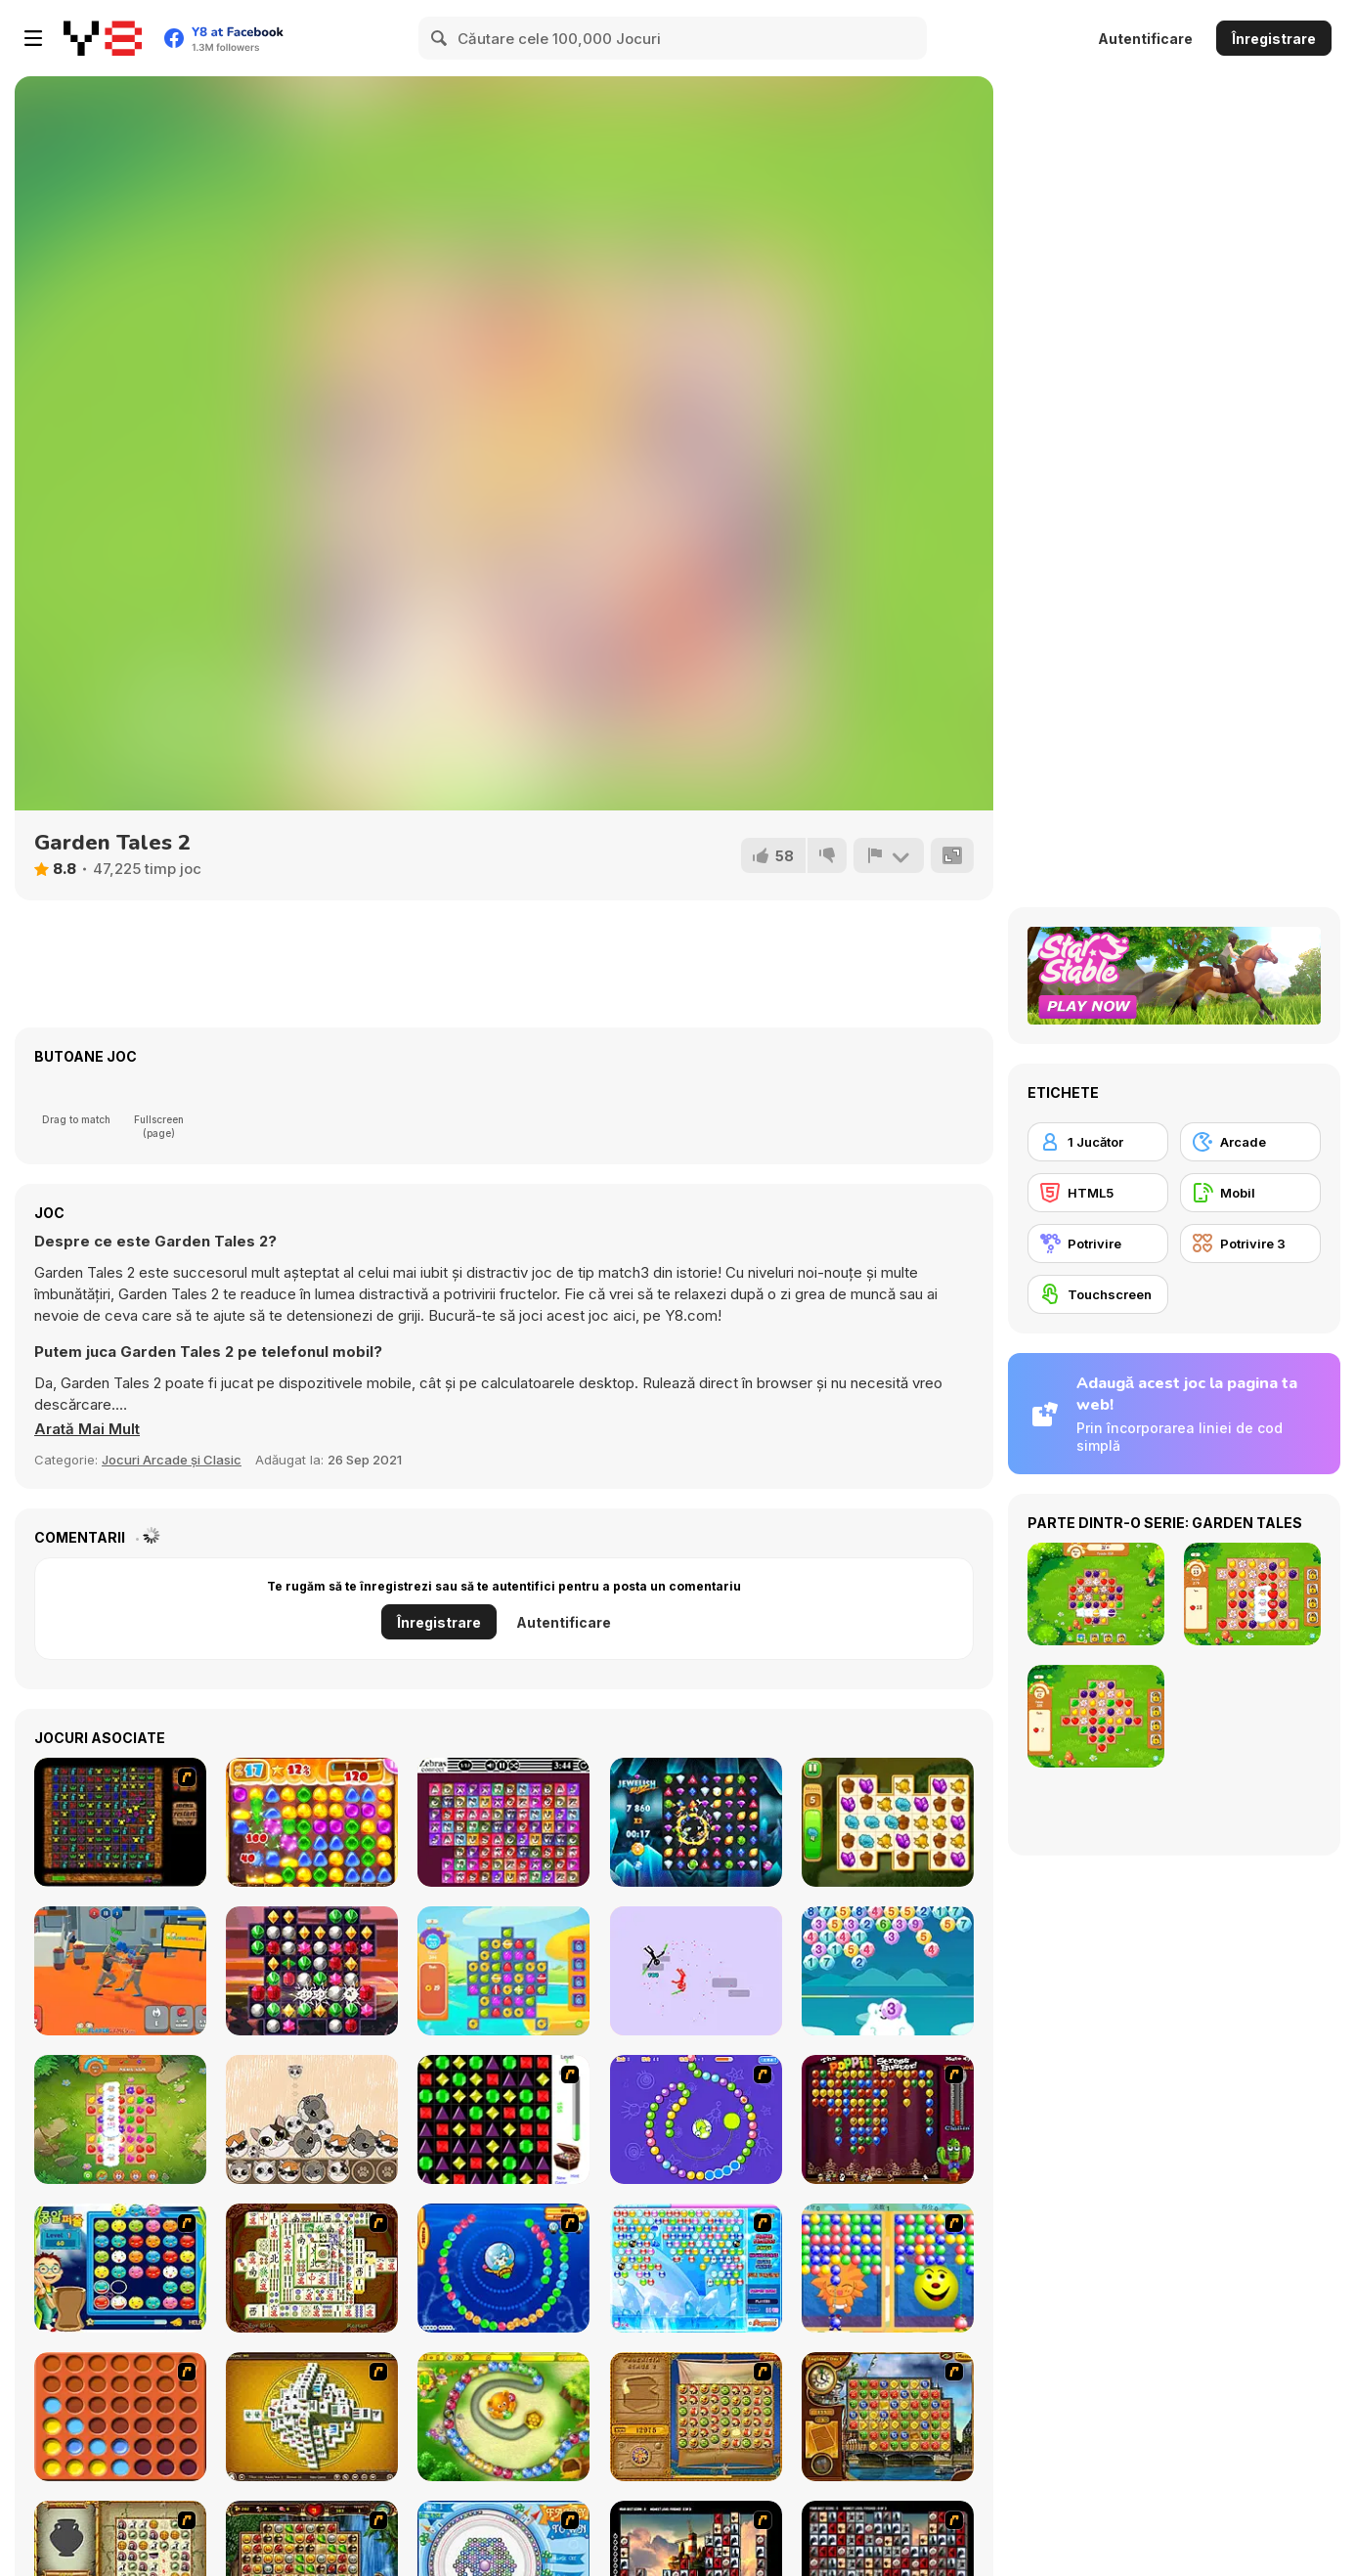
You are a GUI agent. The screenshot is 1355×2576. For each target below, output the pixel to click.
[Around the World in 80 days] (888, 2416)
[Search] (439, 38)
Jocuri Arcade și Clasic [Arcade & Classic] (171, 1459)
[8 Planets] (696, 2119)
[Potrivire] (1097, 1243)
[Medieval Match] (120, 1822)
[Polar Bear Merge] (888, 1970)
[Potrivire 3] (1250, 1243)
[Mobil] (1250, 1192)
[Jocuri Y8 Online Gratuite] (103, 38)
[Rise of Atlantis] (696, 2416)
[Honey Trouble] (503, 2416)
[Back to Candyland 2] (312, 1822)
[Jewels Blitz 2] (312, 1970)
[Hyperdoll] (696, 1970)
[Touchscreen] (1097, 1294)
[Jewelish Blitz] (696, 1822)
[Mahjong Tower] (312, 2416)
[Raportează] (888, 855)
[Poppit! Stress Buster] (888, 2119)
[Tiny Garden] (888, 1822)
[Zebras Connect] (503, 1822)
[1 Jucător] (1097, 1141)
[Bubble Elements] (696, 2268)
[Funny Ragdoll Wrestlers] (120, 1970)
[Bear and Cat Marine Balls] (503, 2268)
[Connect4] (120, 2416)
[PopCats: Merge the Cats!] (312, 2119)
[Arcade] (1250, 1141)
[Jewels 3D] (503, 2119)
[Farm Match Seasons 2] (120, 2119)
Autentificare (1145, 38)
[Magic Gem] (888, 2268)
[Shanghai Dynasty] (312, 2268)
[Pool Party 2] (503, 1970)
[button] (87, 1429)
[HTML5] (1097, 1192)
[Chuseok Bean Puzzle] (120, 2268)
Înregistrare (1274, 38)
